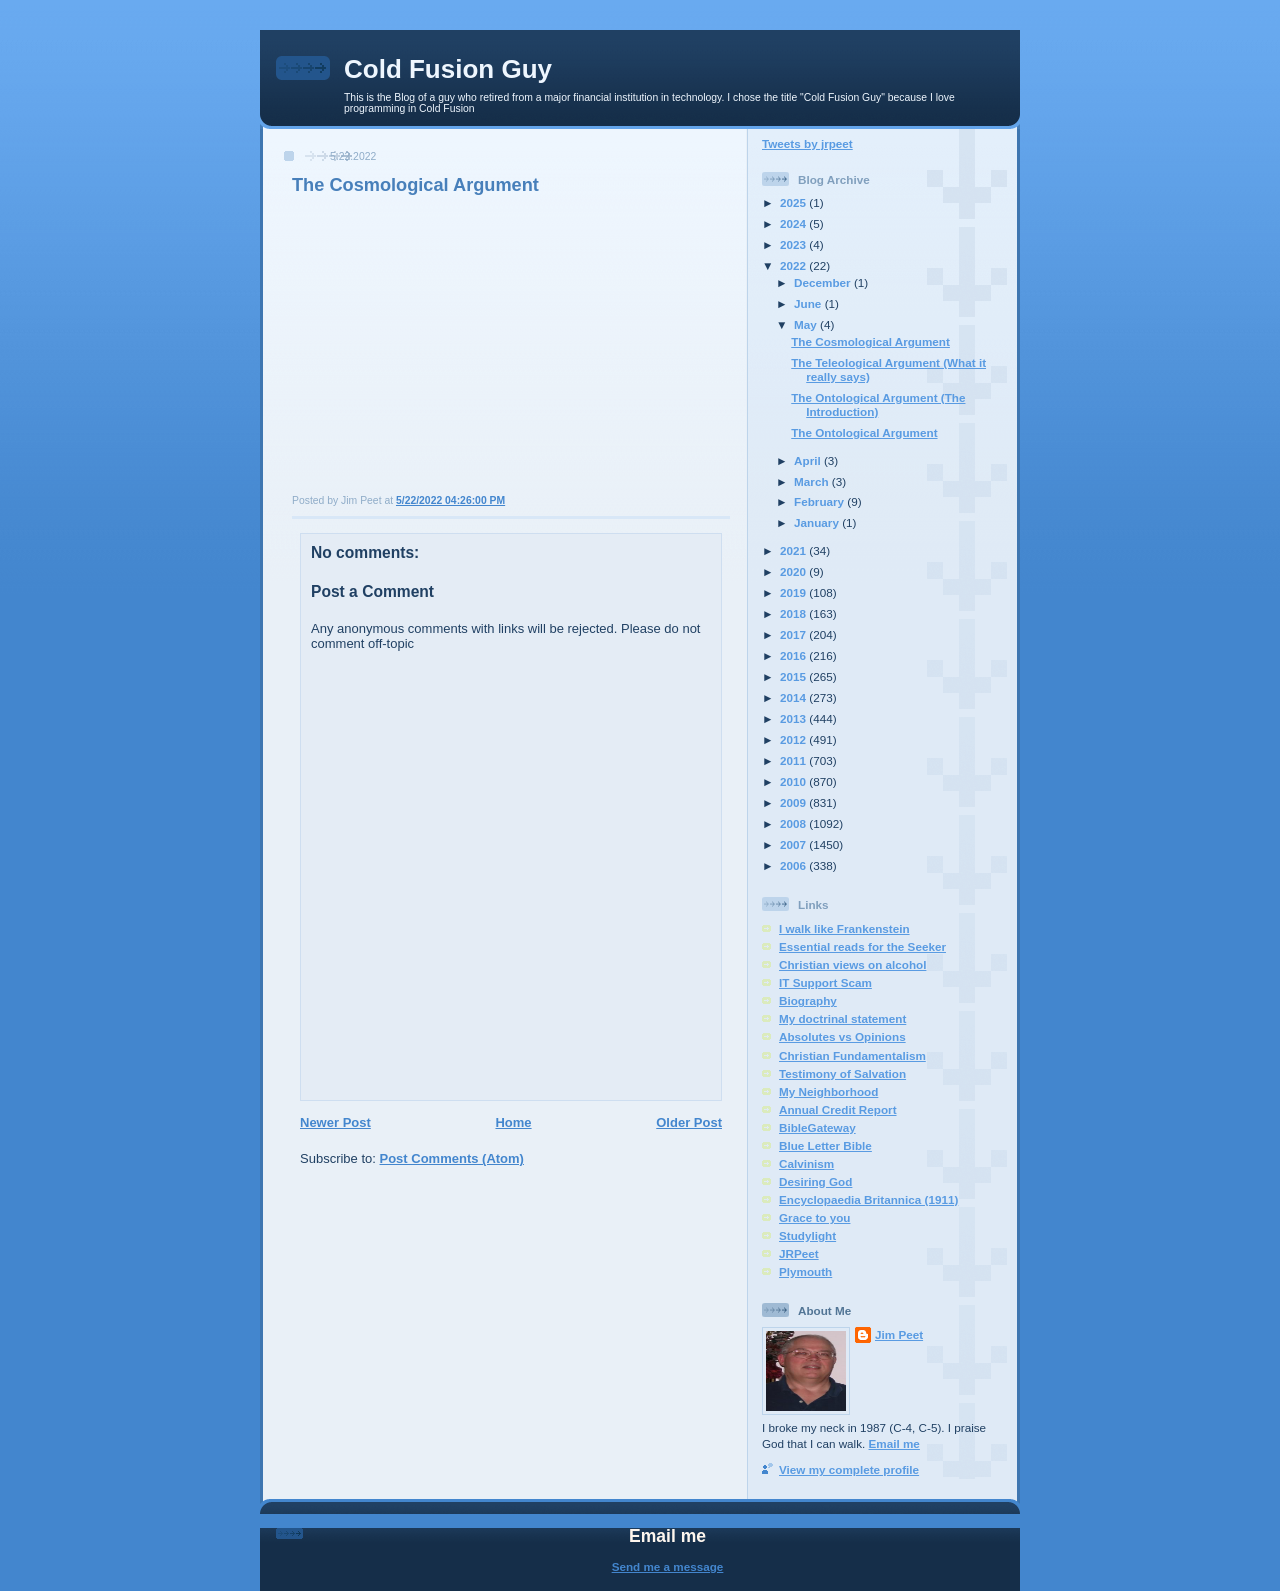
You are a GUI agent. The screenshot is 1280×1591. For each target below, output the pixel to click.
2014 (794, 697)
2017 (794, 634)
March (813, 481)
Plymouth (805, 1271)
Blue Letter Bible (825, 1145)
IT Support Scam (825, 982)
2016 (794, 655)
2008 (794, 823)
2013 (794, 718)
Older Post (689, 1122)
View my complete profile (849, 1469)
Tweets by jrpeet (807, 143)
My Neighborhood (828, 1091)
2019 (794, 592)
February (820, 501)
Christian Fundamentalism (852, 1055)
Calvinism (806, 1163)
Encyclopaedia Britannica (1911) (868, 1199)
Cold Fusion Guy (448, 69)
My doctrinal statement (842, 1018)
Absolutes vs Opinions (842, 1036)
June (809, 303)
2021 (794, 550)
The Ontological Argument (864, 432)
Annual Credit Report (838, 1109)
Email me (894, 1443)
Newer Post (335, 1122)
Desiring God (815, 1181)
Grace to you (814, 1217)
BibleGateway (817, 1127)
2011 (794, 760)
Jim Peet (899, 1334)
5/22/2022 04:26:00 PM (450, 500)
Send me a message (668, 1566)
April (809, 460)
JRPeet (799, 1253)
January (818, 522)
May (807, 324)
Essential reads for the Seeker (862, 946)
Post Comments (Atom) (452, 1158)
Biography (808, 1000)
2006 (794, 865)
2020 (794, 571)
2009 (794, 802)
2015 (794, 676)
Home (513, 1122)
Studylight (807, 1235)
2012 (794, 739)
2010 (794, 781)
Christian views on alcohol (852, 964)
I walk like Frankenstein (844, 928)
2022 (794, 265)
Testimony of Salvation (842, 1073)
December (824, 282)
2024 (794, 223)
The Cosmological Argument (415, 185)
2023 (794, 244)
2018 (794, 613)
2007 (794, 844)
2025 (794, 202)
